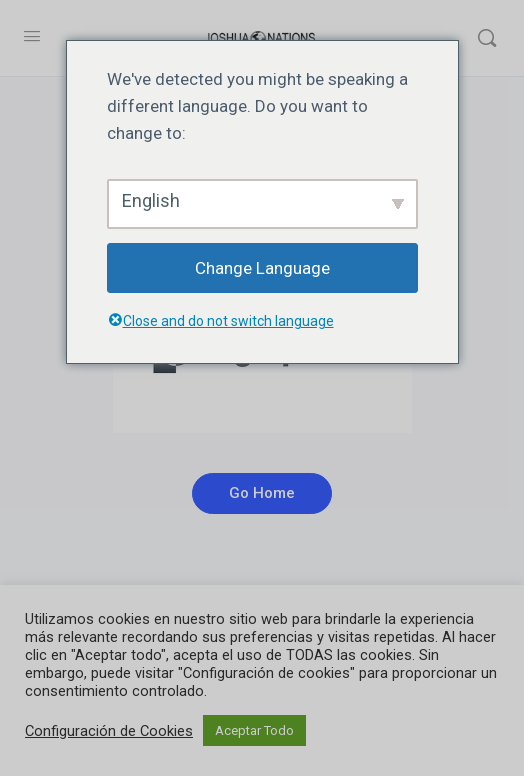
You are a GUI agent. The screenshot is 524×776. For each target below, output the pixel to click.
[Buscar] (487, 38)
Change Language (262, 268)
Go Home (262, 493)
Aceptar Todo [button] (254, 730)
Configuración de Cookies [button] (109, 731)
